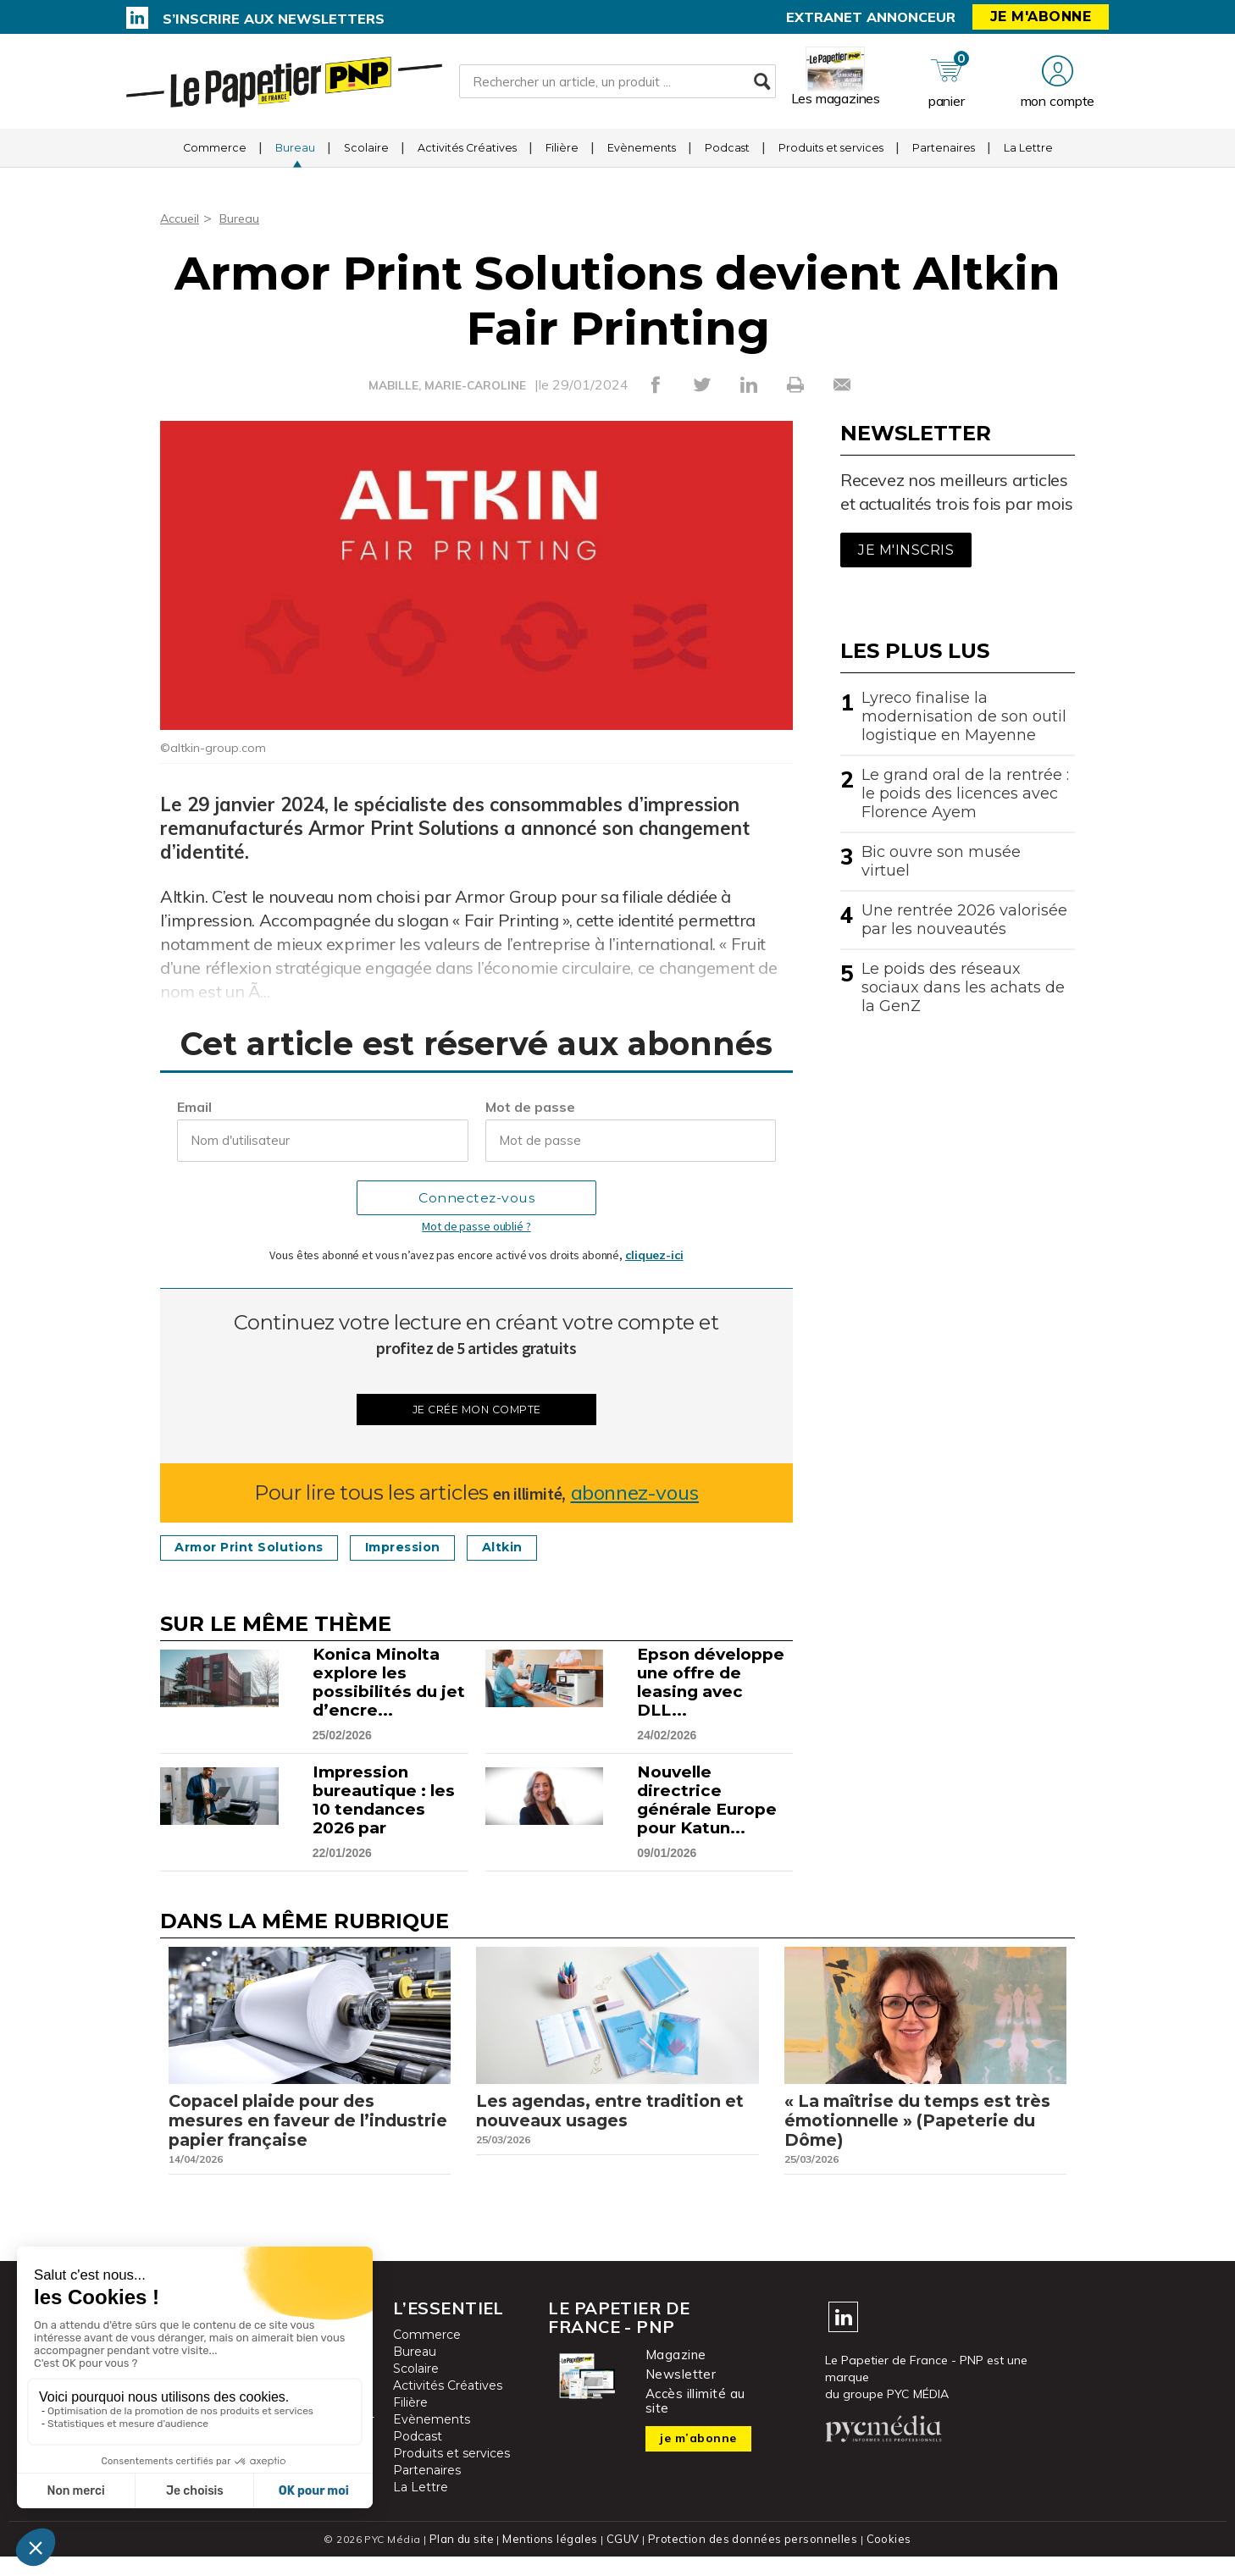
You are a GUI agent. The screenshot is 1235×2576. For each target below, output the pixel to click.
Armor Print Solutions (261, 1551)
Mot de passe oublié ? (476, 1226)
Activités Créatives (467, 156)
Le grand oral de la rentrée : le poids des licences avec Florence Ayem (965, 793)
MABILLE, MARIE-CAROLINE (447, 385)
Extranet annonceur (870, 16)
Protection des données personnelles (749, 2558)
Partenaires (943, 156)
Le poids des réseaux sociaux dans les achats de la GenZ (963, 987)
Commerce (214, 156)
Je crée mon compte (476, 1411)
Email (194, 1106)
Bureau (295, 156)
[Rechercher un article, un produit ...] (617, 85)
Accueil (181, 217)
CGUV (625, 2558)
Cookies (881, 2558)
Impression (435, 1551)
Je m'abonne (1041, 16)
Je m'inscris (906, 550)
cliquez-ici (654, 1255)
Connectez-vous (476, 1198)
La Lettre (1028, 156)
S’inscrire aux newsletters (274, 18)
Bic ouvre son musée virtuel (941, 861)
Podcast (727, 156)
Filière (562, 156)
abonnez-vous (635, 1496)
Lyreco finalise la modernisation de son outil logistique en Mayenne (963, 716)
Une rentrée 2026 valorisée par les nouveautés (964, 919)
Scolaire (366, 156)
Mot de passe (530, 1106)
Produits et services (830, 156)
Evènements (641, 156)
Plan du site (468, 2558)
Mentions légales (555, 2558)
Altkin (547, 1551)
